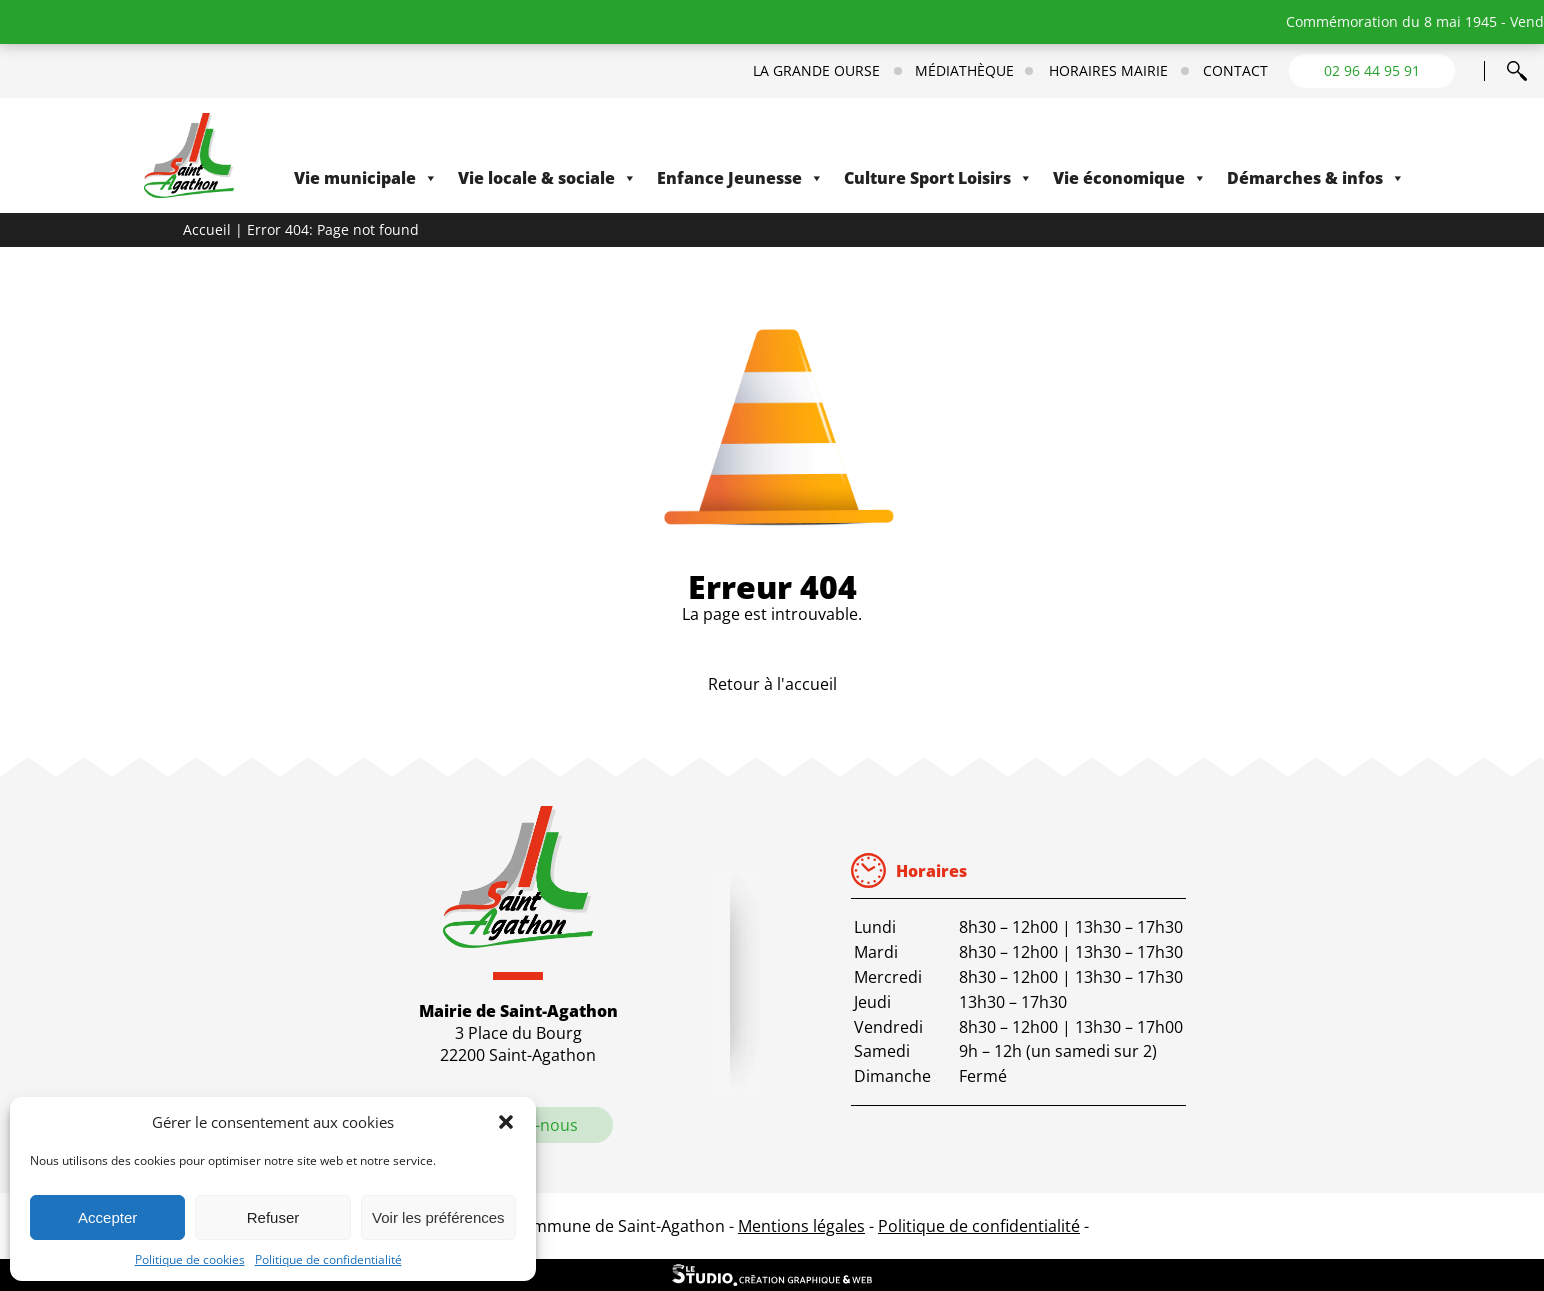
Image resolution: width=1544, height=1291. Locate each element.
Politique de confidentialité (328, 1259)
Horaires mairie (1108, 71)
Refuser (273, 1217)
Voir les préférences (438, 1217)
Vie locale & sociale (547, 178)
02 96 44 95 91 (1372, 70)
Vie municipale (366, 178)
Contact (1235, 71)
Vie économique (1130, 178)
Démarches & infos (1316, 178)
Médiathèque (964, 71)
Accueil (207, 229)
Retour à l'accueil (772, 684)
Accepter (107, 1217)
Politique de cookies (190, 1259)
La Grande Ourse (816, 71)
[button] (506, 1122)
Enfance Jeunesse (740, 178)
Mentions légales (801, 1226)
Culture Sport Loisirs (938, 178)
